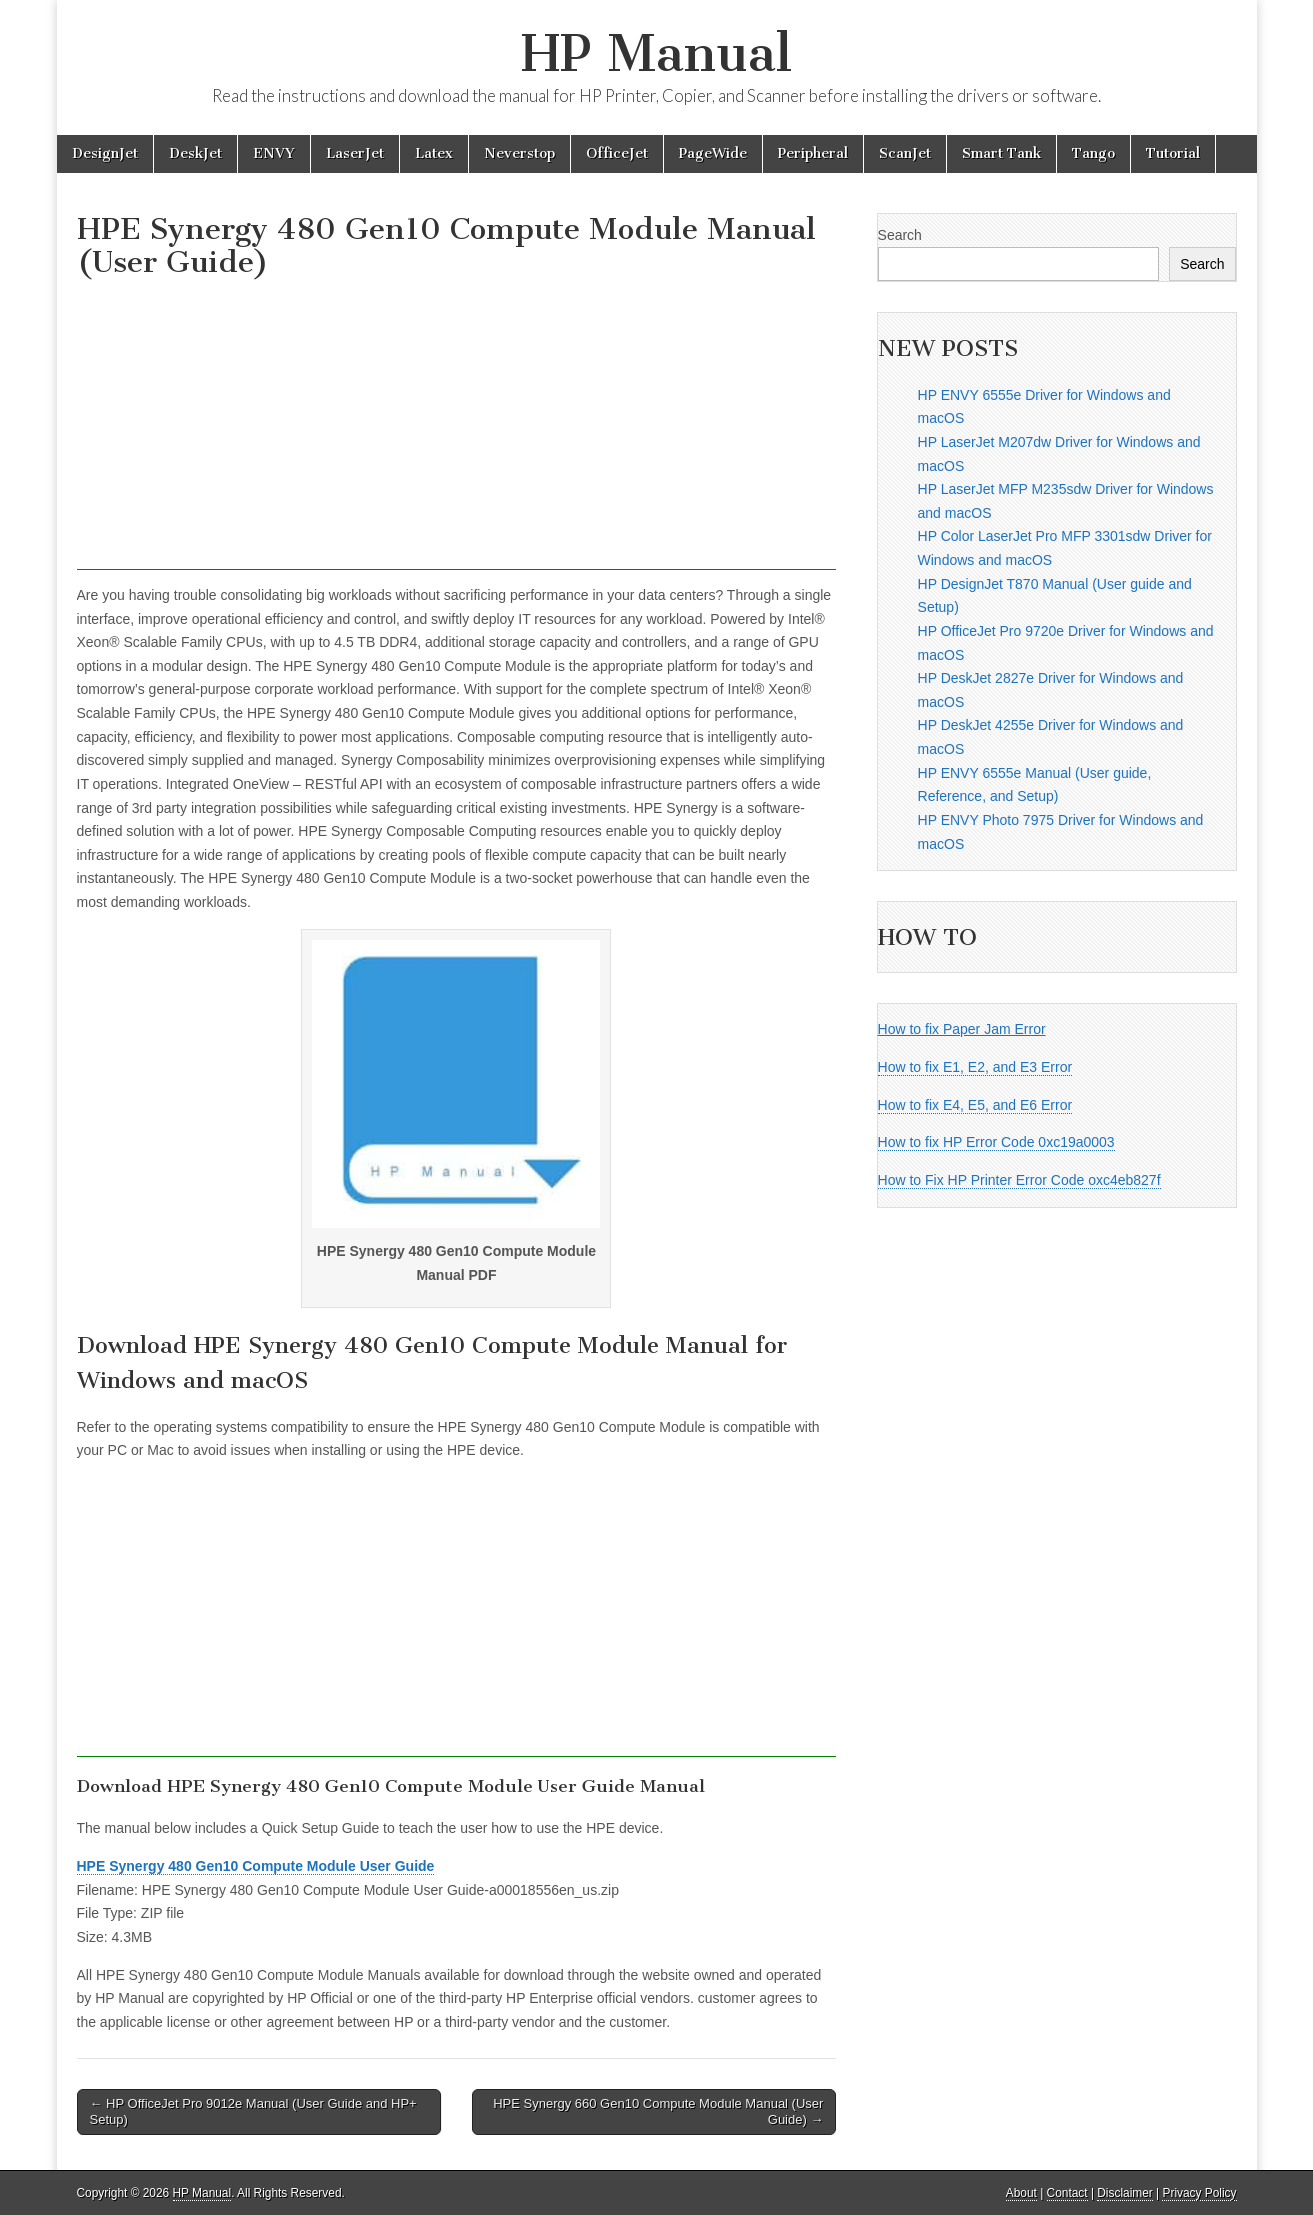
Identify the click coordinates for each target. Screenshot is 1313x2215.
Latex (434, 153)
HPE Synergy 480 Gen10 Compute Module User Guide (256, 1866)
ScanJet (905, 153)
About (1021, 2193)
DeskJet (195, 153)
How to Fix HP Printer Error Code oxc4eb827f (1019, 1180)
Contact (1067, 2193)
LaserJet (355, 153)
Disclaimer (1125, 2193)
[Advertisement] (457, 430)
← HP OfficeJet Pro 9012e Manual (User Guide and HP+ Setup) (253, 2111)
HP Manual (656, 53)
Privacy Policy (1199, 2193)
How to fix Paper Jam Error (962, 1029)
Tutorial (1173, 153)
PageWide (713, 153)
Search (900, 235)
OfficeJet (617, 153)
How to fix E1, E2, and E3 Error (975, 1067)
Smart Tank (1001, 153)
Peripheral (813, 153)
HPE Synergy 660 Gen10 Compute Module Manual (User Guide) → (658, 2111)
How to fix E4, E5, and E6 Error (975, 1105)
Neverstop (519, 153)
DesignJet (105, 153)
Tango (1093, 153)
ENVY (274, 153)
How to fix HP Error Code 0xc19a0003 (996, 1142)
